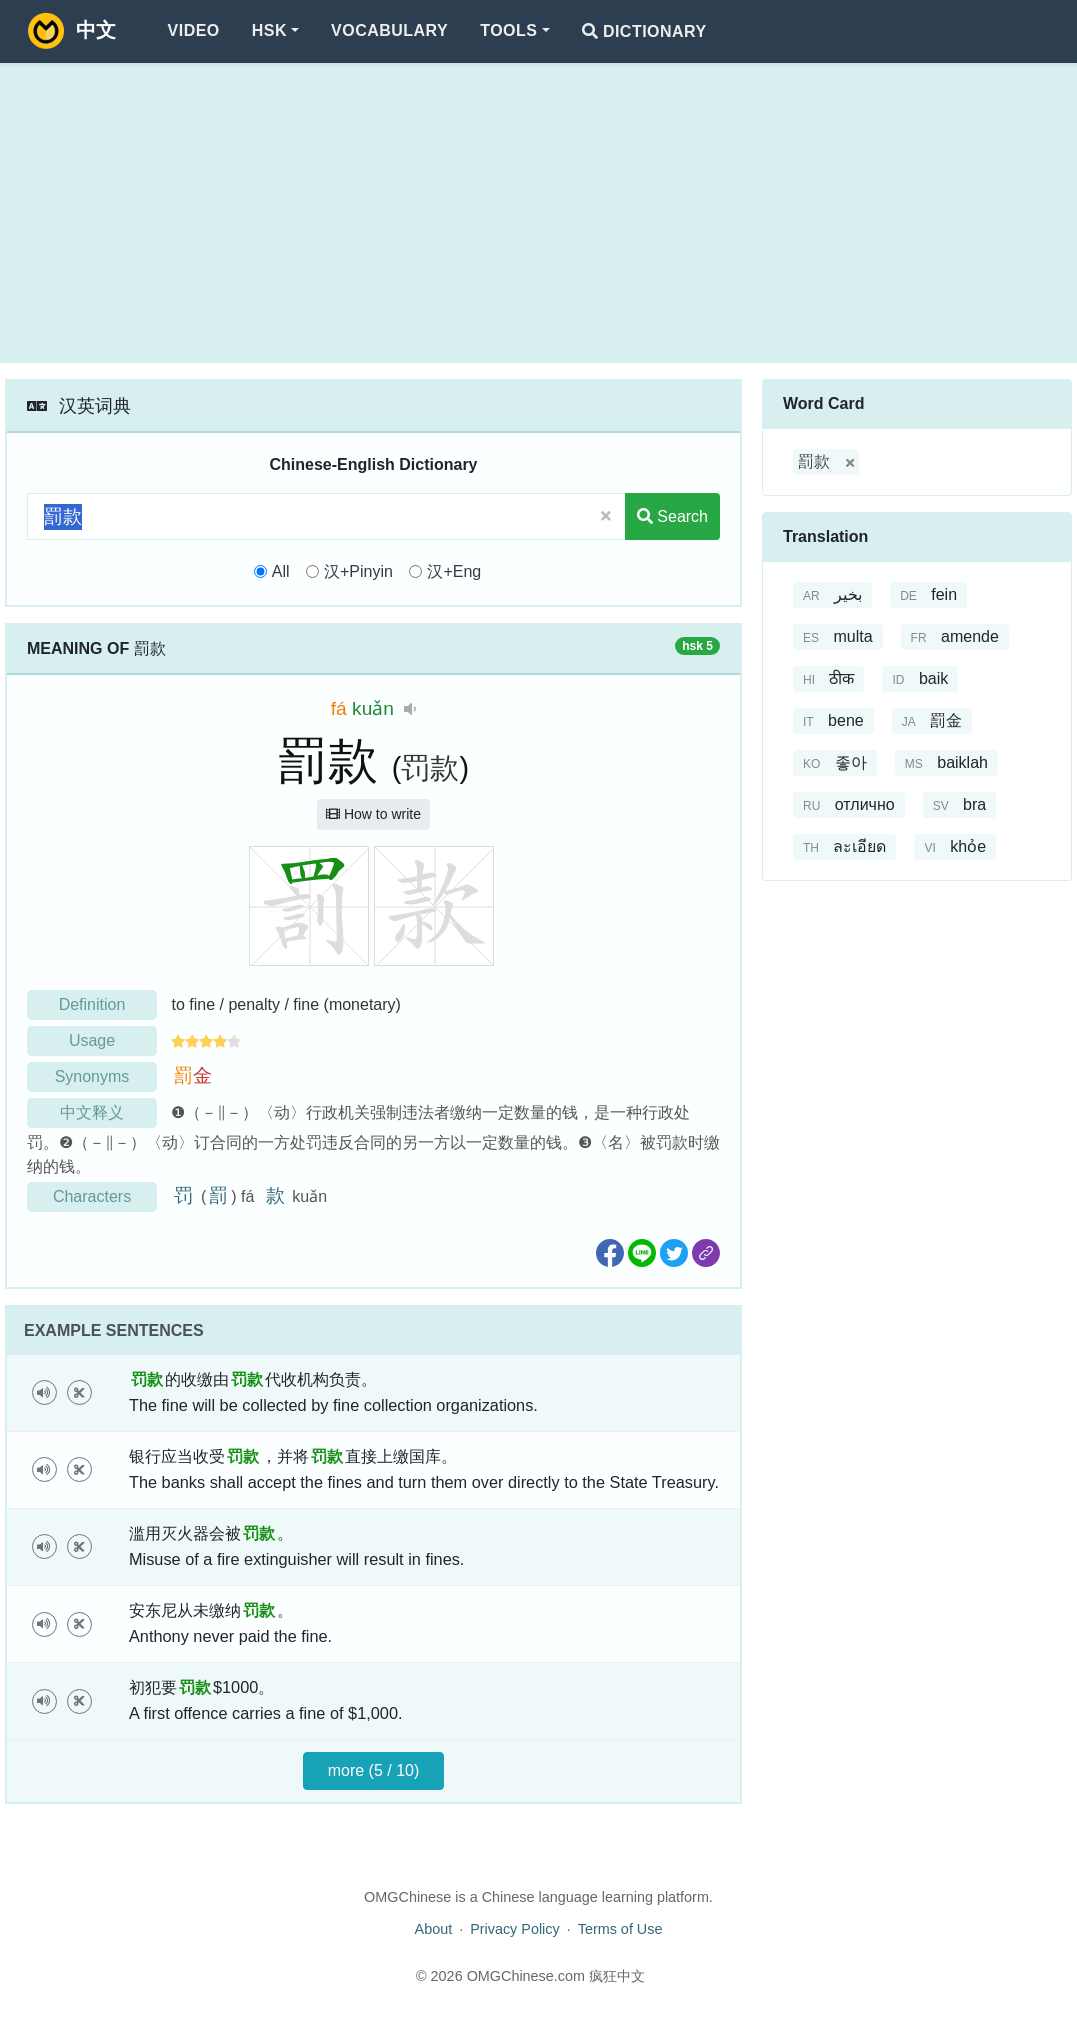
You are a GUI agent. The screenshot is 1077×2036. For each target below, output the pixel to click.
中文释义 (92, 1112)
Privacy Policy (515, 1929)
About (434, 1929)
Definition (92, 1004)
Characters (92, 1196)
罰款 (814, 461)
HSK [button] (269, 30)
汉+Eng (454, 571)
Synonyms (92, 1076)
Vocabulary (389, 30)
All (281, 571)
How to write (373, 814)
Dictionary (644, 31)
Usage (92, 1040)
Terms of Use (620, 1929)
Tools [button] (508, 30)
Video (194, 30)
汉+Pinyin (358, 571)
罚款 (430, 768)
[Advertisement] (538, 213)
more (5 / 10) (374, 1770)
